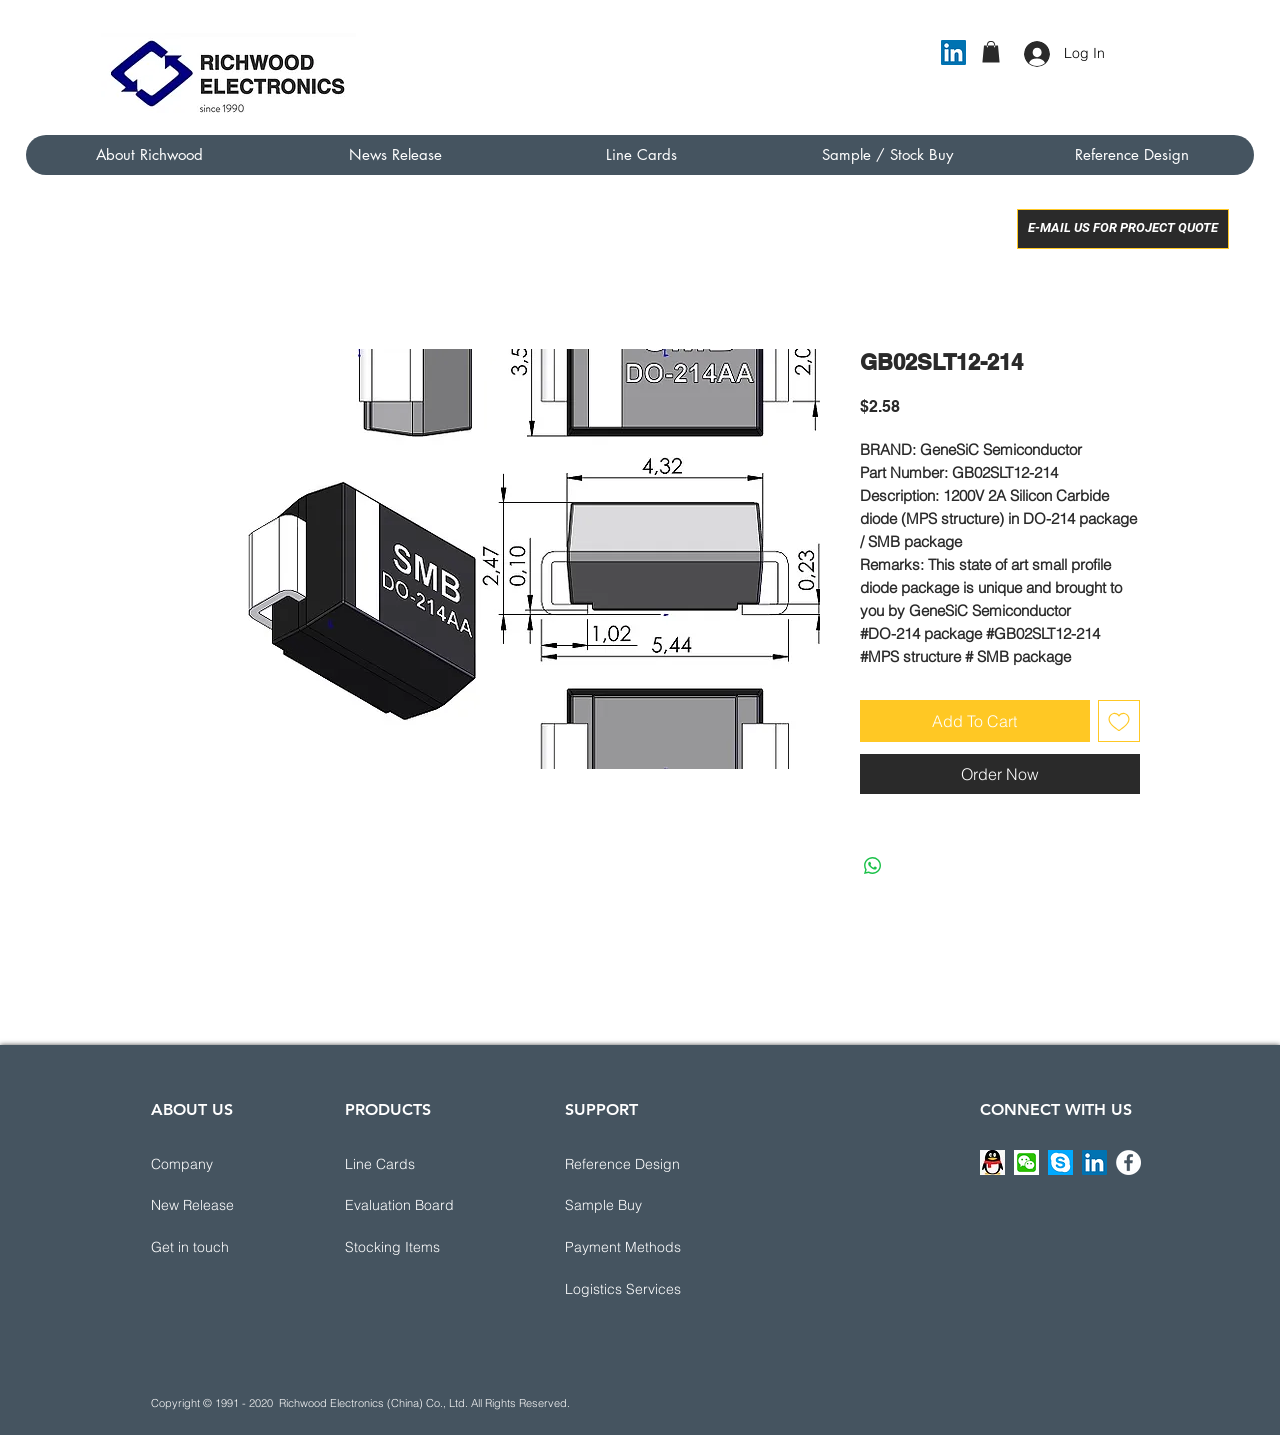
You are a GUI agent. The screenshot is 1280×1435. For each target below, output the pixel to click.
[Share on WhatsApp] (873, 866)
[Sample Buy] (636, 1206)
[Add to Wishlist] (1119, 721)
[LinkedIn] (953, 52)
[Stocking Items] (416, 1248)
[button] (991, 52)
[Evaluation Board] (416, 1206)
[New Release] (222, 1206)
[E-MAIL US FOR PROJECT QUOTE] (1123, 229)
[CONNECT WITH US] (1056, 1111)
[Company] (222, 1165)
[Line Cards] (416, 1165)
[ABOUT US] (222, 1111)
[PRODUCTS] (416, 1111)
